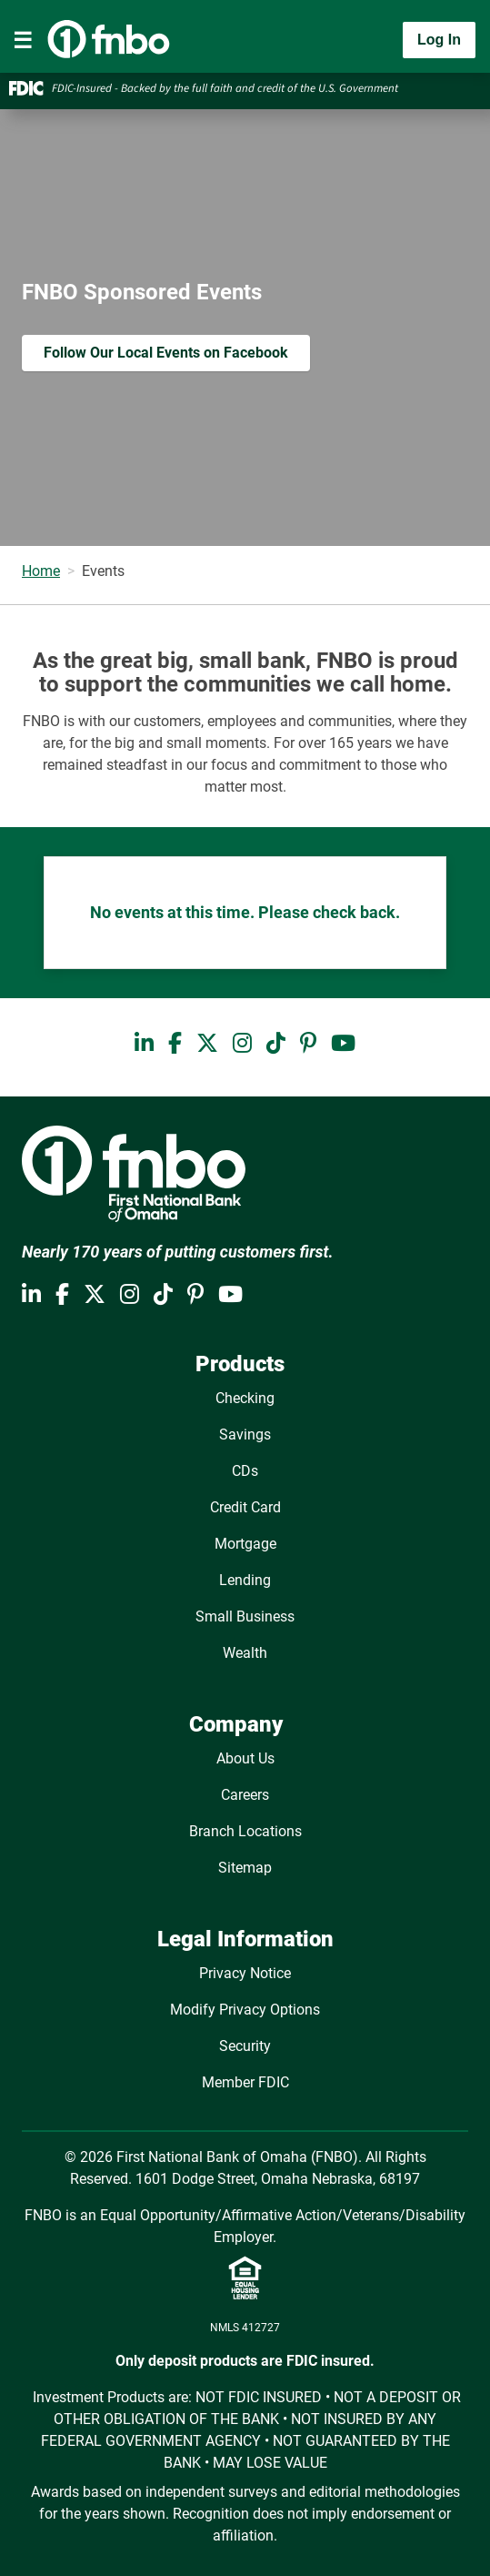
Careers (245, 1794)
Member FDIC (245, 2082)
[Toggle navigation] (23, 40)
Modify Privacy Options (245, 2009)
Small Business (245, 1616)
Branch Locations (245, 1831)
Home (41, 571)
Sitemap (245, 1867)
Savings (245, 1434)
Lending (245, 1580)
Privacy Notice (245, 1973)
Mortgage (245, 1543)
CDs (245, 1471)
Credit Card (245, 1507)
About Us (245, 1758)
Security (245, 2046)
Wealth (245, 1653)
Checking (245, 1398)
